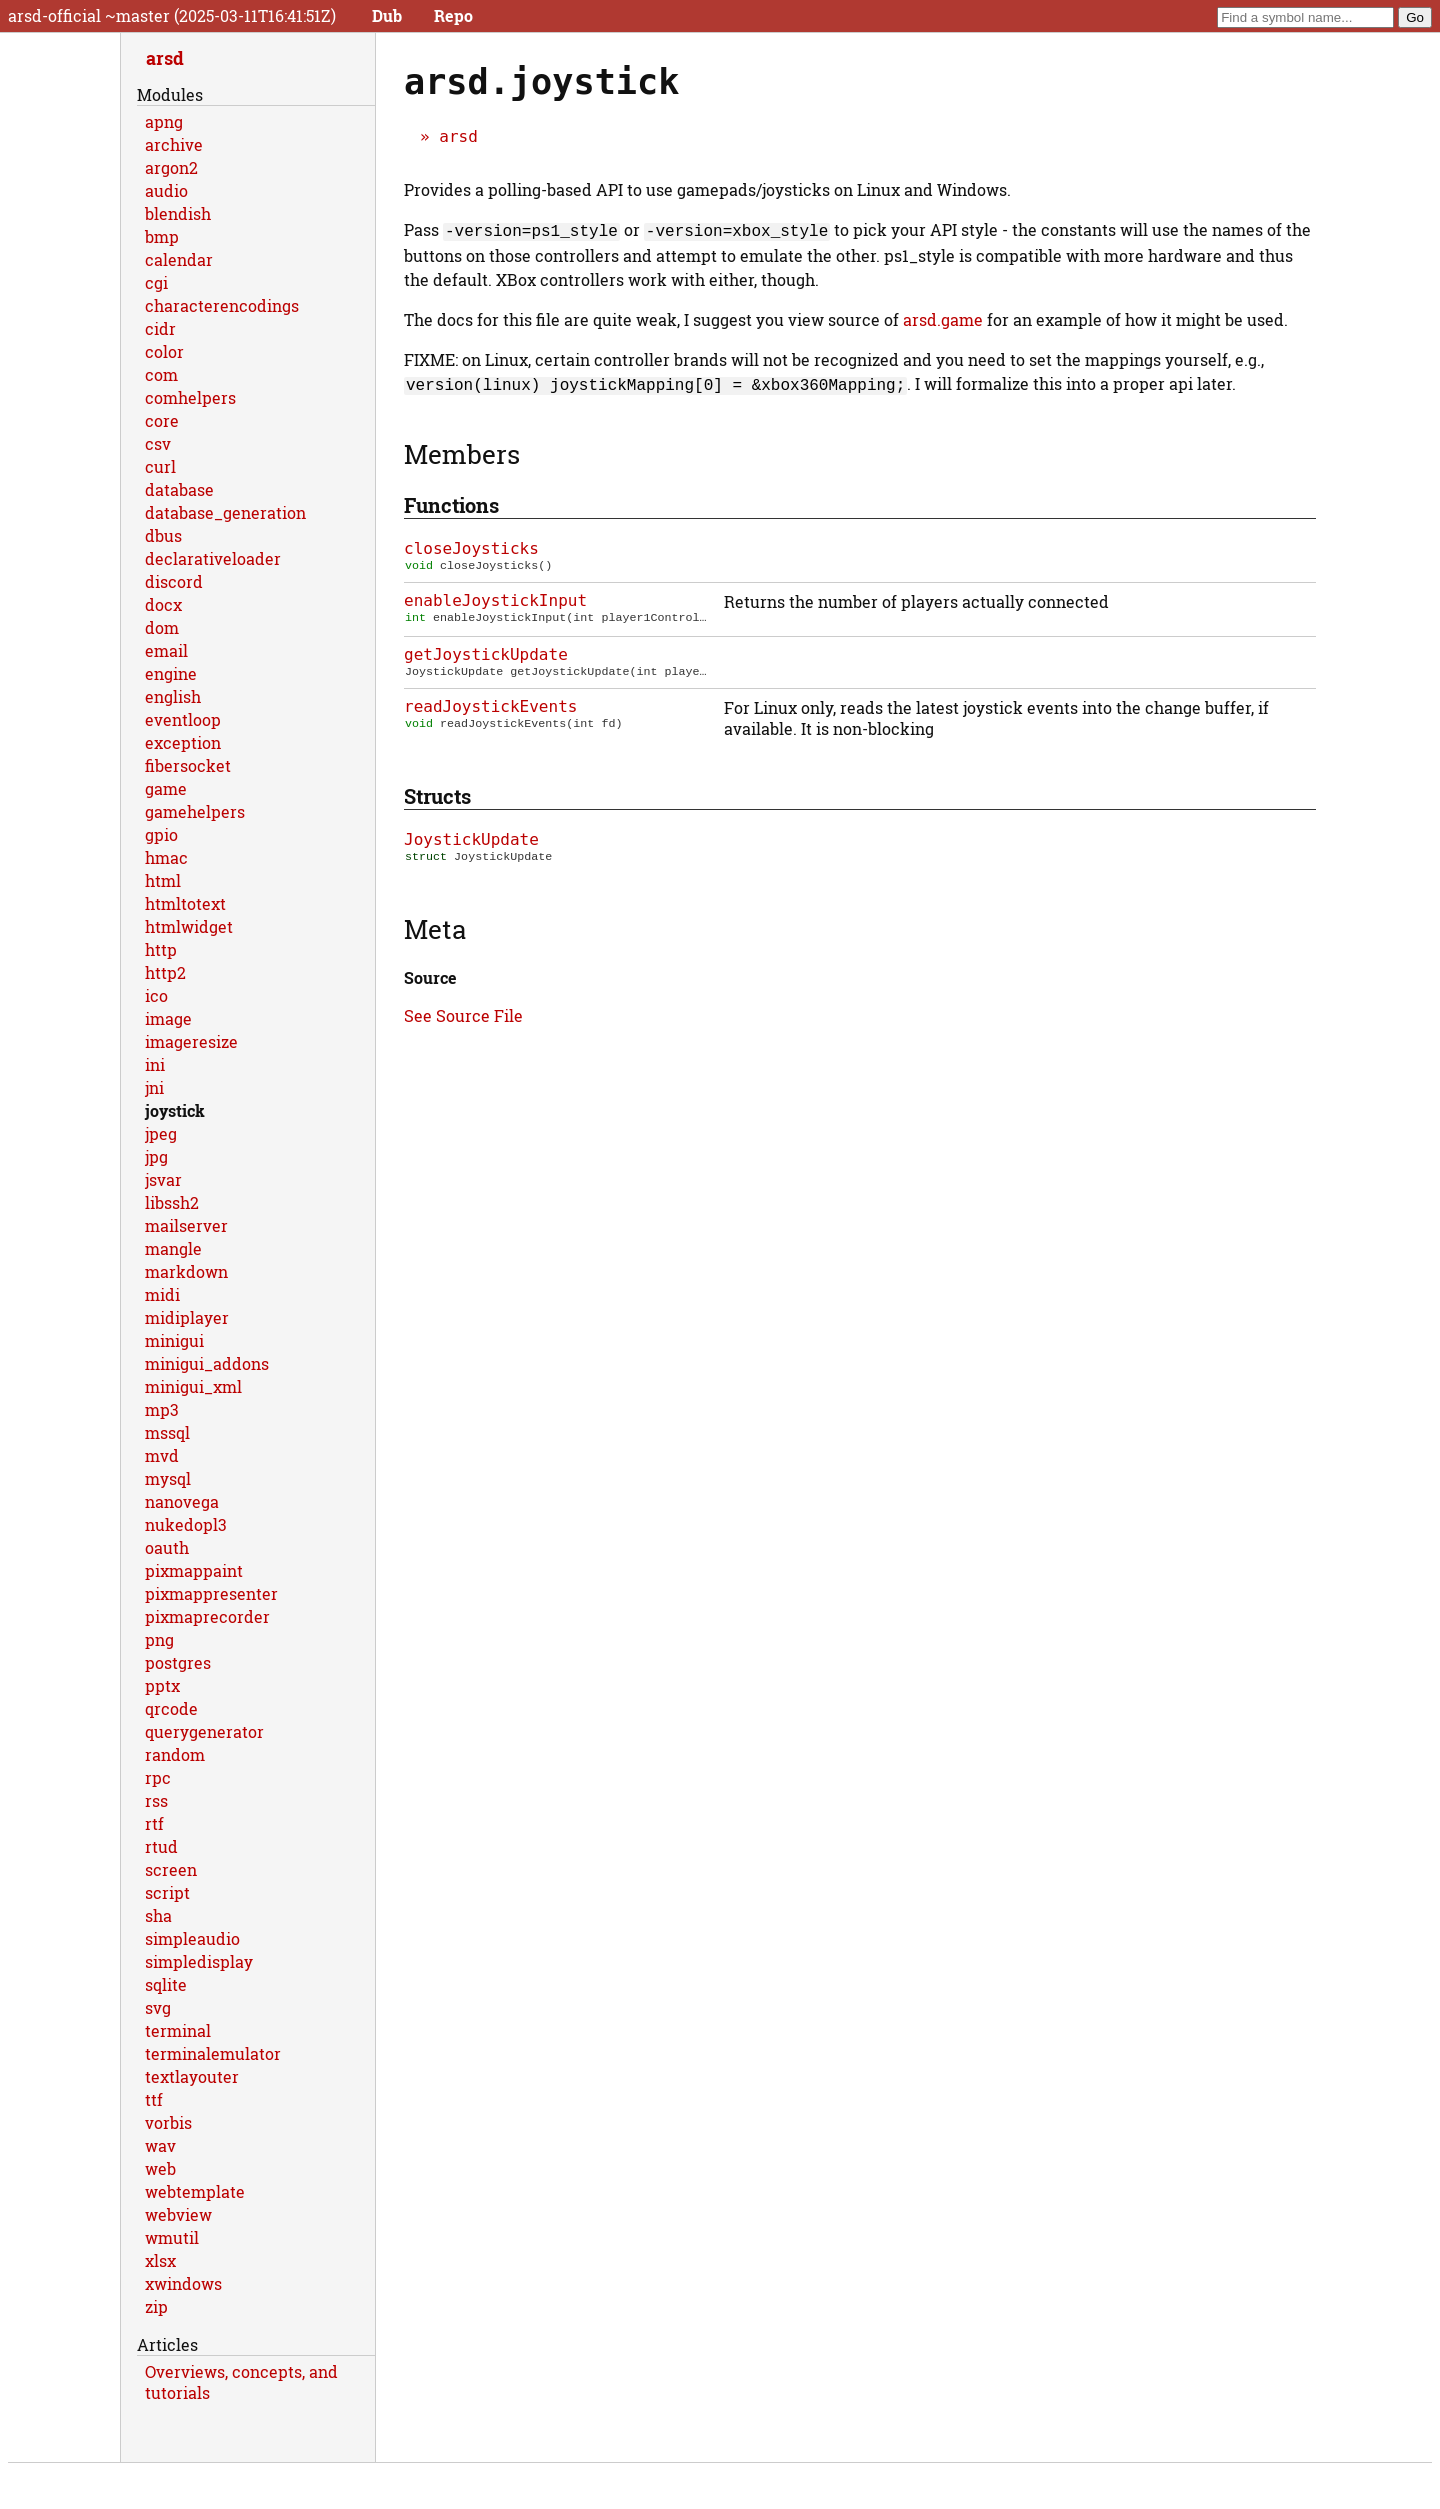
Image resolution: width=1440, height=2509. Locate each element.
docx (163, 604)
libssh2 (172, 1202)
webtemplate (195, 2191)
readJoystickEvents (490, 706)
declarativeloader (213, 558)
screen (171, 1869)
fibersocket (188, 765)
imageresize (191, 1041)
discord (174, 581)
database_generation (225, 512)
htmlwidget (189, 926)
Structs (437, 796)
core (162, 420)
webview (178, 2214)
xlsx (160, 2260)
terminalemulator (213, 2053)
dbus (163, 535)
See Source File (463, 1017)
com (161, 374)
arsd (458, 136)
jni (154, 1087)
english (173, 696)
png (159, 1639)
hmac (166, 857)
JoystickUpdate (471, 839)
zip (156, 2306)
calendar (179, 259)
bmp (162, 236)
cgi (156, 282)
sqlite (166, 1984)
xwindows (183, 2283)
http (161, 949)
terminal (178, 2030)
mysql (168, 1478)
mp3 (162, 1409)
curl (160, 466)
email (166, 650)
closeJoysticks (471, 544)
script (167, 1892)
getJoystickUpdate (486, 652)
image (168, 1018)
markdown (186, 1271)
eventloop (183, 719)
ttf (154, 2099)
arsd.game (943, 317)
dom (162, 627)
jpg (156, 1156)
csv (158, 443)
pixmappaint (194, 1570)
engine (171, 673)
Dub (387, 15)
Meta (435, 931)
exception (183, 742)
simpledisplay (199, 1961)
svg (158, 2007)
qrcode (171, 1708)
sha (158, 1915)
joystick (175, 1110)
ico (156, 995)
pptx (162, 1685)
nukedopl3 (186, 1524)
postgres (178, 1662)
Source (430, 979)
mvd (162, 1455)
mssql (167, 1432)
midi (162, 1294)
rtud (161, 1846)
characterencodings (222, 305)
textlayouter (192, 2076)
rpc (158, 1777)
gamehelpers (195, 811)
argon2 (171, 167)
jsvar (163, 1179)
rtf (154, 1823)
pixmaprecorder (207, 1616)
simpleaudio (192, 1938)
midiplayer (187, 1317)
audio (166, 190)
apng (164, 121)
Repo (453, 15)
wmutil (172, 2237)
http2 (165, 972)
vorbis (168, 2122)
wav (160, 2145)
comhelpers (190, 397)
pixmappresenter (211, 1593)
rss (156, 1800)
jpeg (161, 1133)
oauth (167, 1547)
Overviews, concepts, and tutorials (241, 2382)
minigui (174, 1340)
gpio (161, 834)
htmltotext (185, 903)
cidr (160, 328)
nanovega (182, 1501)
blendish (178, 213)
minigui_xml (193, 1386)
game (166, 788)
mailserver (186, 1225)
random (175, 1754)
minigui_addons (207, 1363)
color (164, 351)
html (163, 880)
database (179, 489)
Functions (451, 501)
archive (174, 144)
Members (462, 450)
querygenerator (204, 1731)
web (160, 2168)
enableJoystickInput (495, 598)
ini (155, 1064)
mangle (173, 1248)
